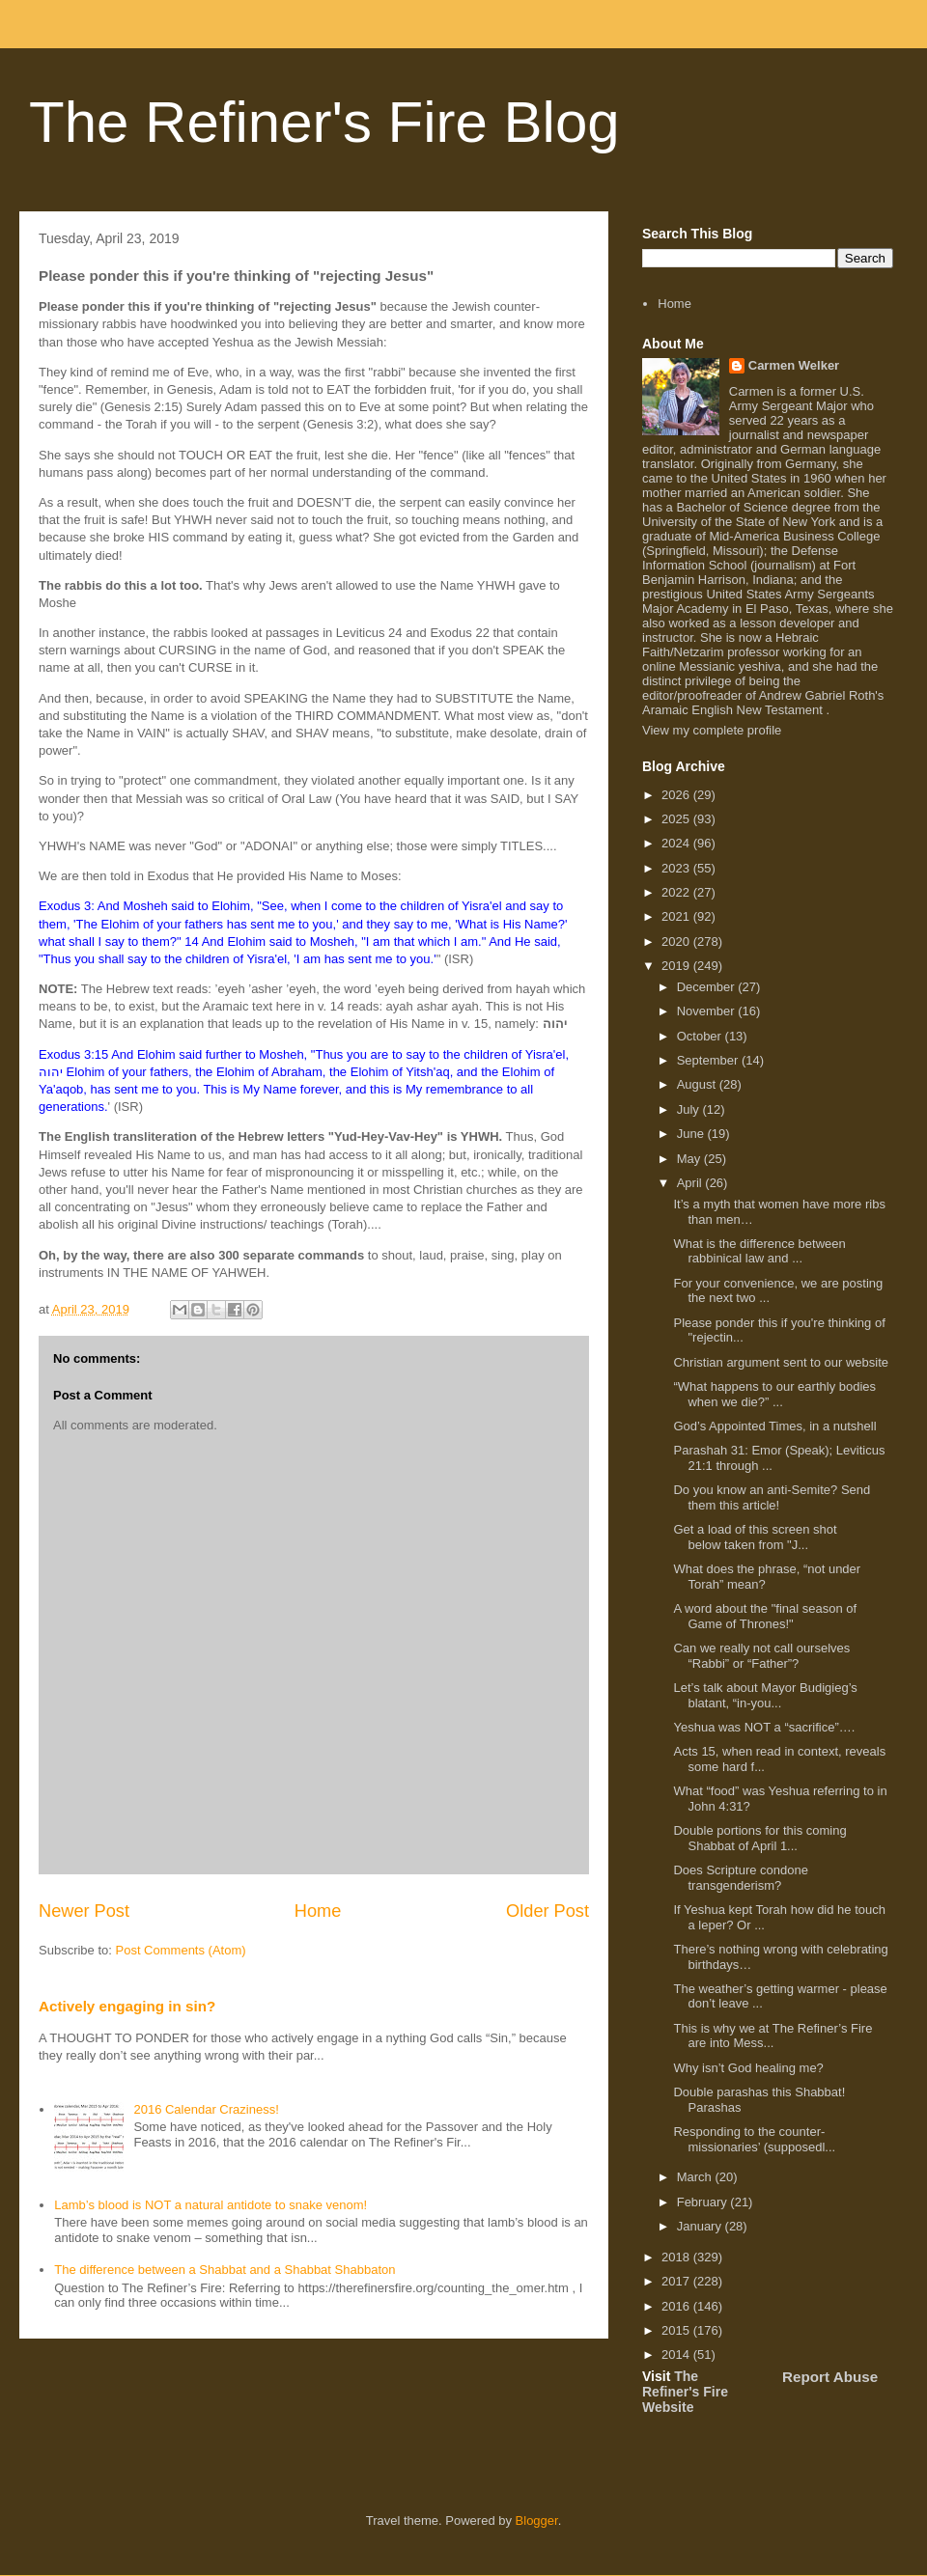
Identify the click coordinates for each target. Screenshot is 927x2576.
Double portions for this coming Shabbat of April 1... (759, 1838)
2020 (677, 941)
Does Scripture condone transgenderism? (740, 1878)
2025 (677, 819)
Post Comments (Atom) (181, 1950)
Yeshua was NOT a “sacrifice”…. (764, 1727)
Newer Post (84, 1911)
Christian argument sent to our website (780, 1362)
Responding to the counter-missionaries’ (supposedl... (754, 2139)
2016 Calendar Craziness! (205, 2109)
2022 (677, 892)
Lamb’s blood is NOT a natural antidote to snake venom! (210, 2205)
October (701, 1036)
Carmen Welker (793, 365)
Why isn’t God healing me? (748, 2068)
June (692, 1133)
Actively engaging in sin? (127, 2006)
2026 (677, 795)
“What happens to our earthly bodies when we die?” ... (774, 1394)
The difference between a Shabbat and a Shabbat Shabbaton (224, 2269)
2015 (677, 2330)
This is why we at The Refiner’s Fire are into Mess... (772, 2036)
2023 (677, 868)
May (690, 1158)
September (709, 1060)
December (708, 987)
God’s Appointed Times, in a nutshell (774, 1426)
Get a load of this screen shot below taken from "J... (754, 1537)
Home (318, 1911)
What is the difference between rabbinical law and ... (759, 1251)
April (691, 1183)
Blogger (537, 2520)
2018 (677, 2257)
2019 (677, 965)
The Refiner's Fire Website (685, 2391)
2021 (677, 916)
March (696, 2177)
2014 (677, 2354)
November (708, 1011)
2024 (677, 843)
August (698, 1084)
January (701, 2226)
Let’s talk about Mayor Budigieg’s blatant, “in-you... (765, 1695)
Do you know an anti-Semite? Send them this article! (771, 1497)
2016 (677, 2306)
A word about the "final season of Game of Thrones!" (765, 1616)
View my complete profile (711, 730)
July (690, 1109)
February (704, 2202)
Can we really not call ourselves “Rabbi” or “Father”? (761, 1656)
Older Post (547, 1911)
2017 (677, 2281)
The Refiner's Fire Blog (324, 122)
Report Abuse (830, 2376)
